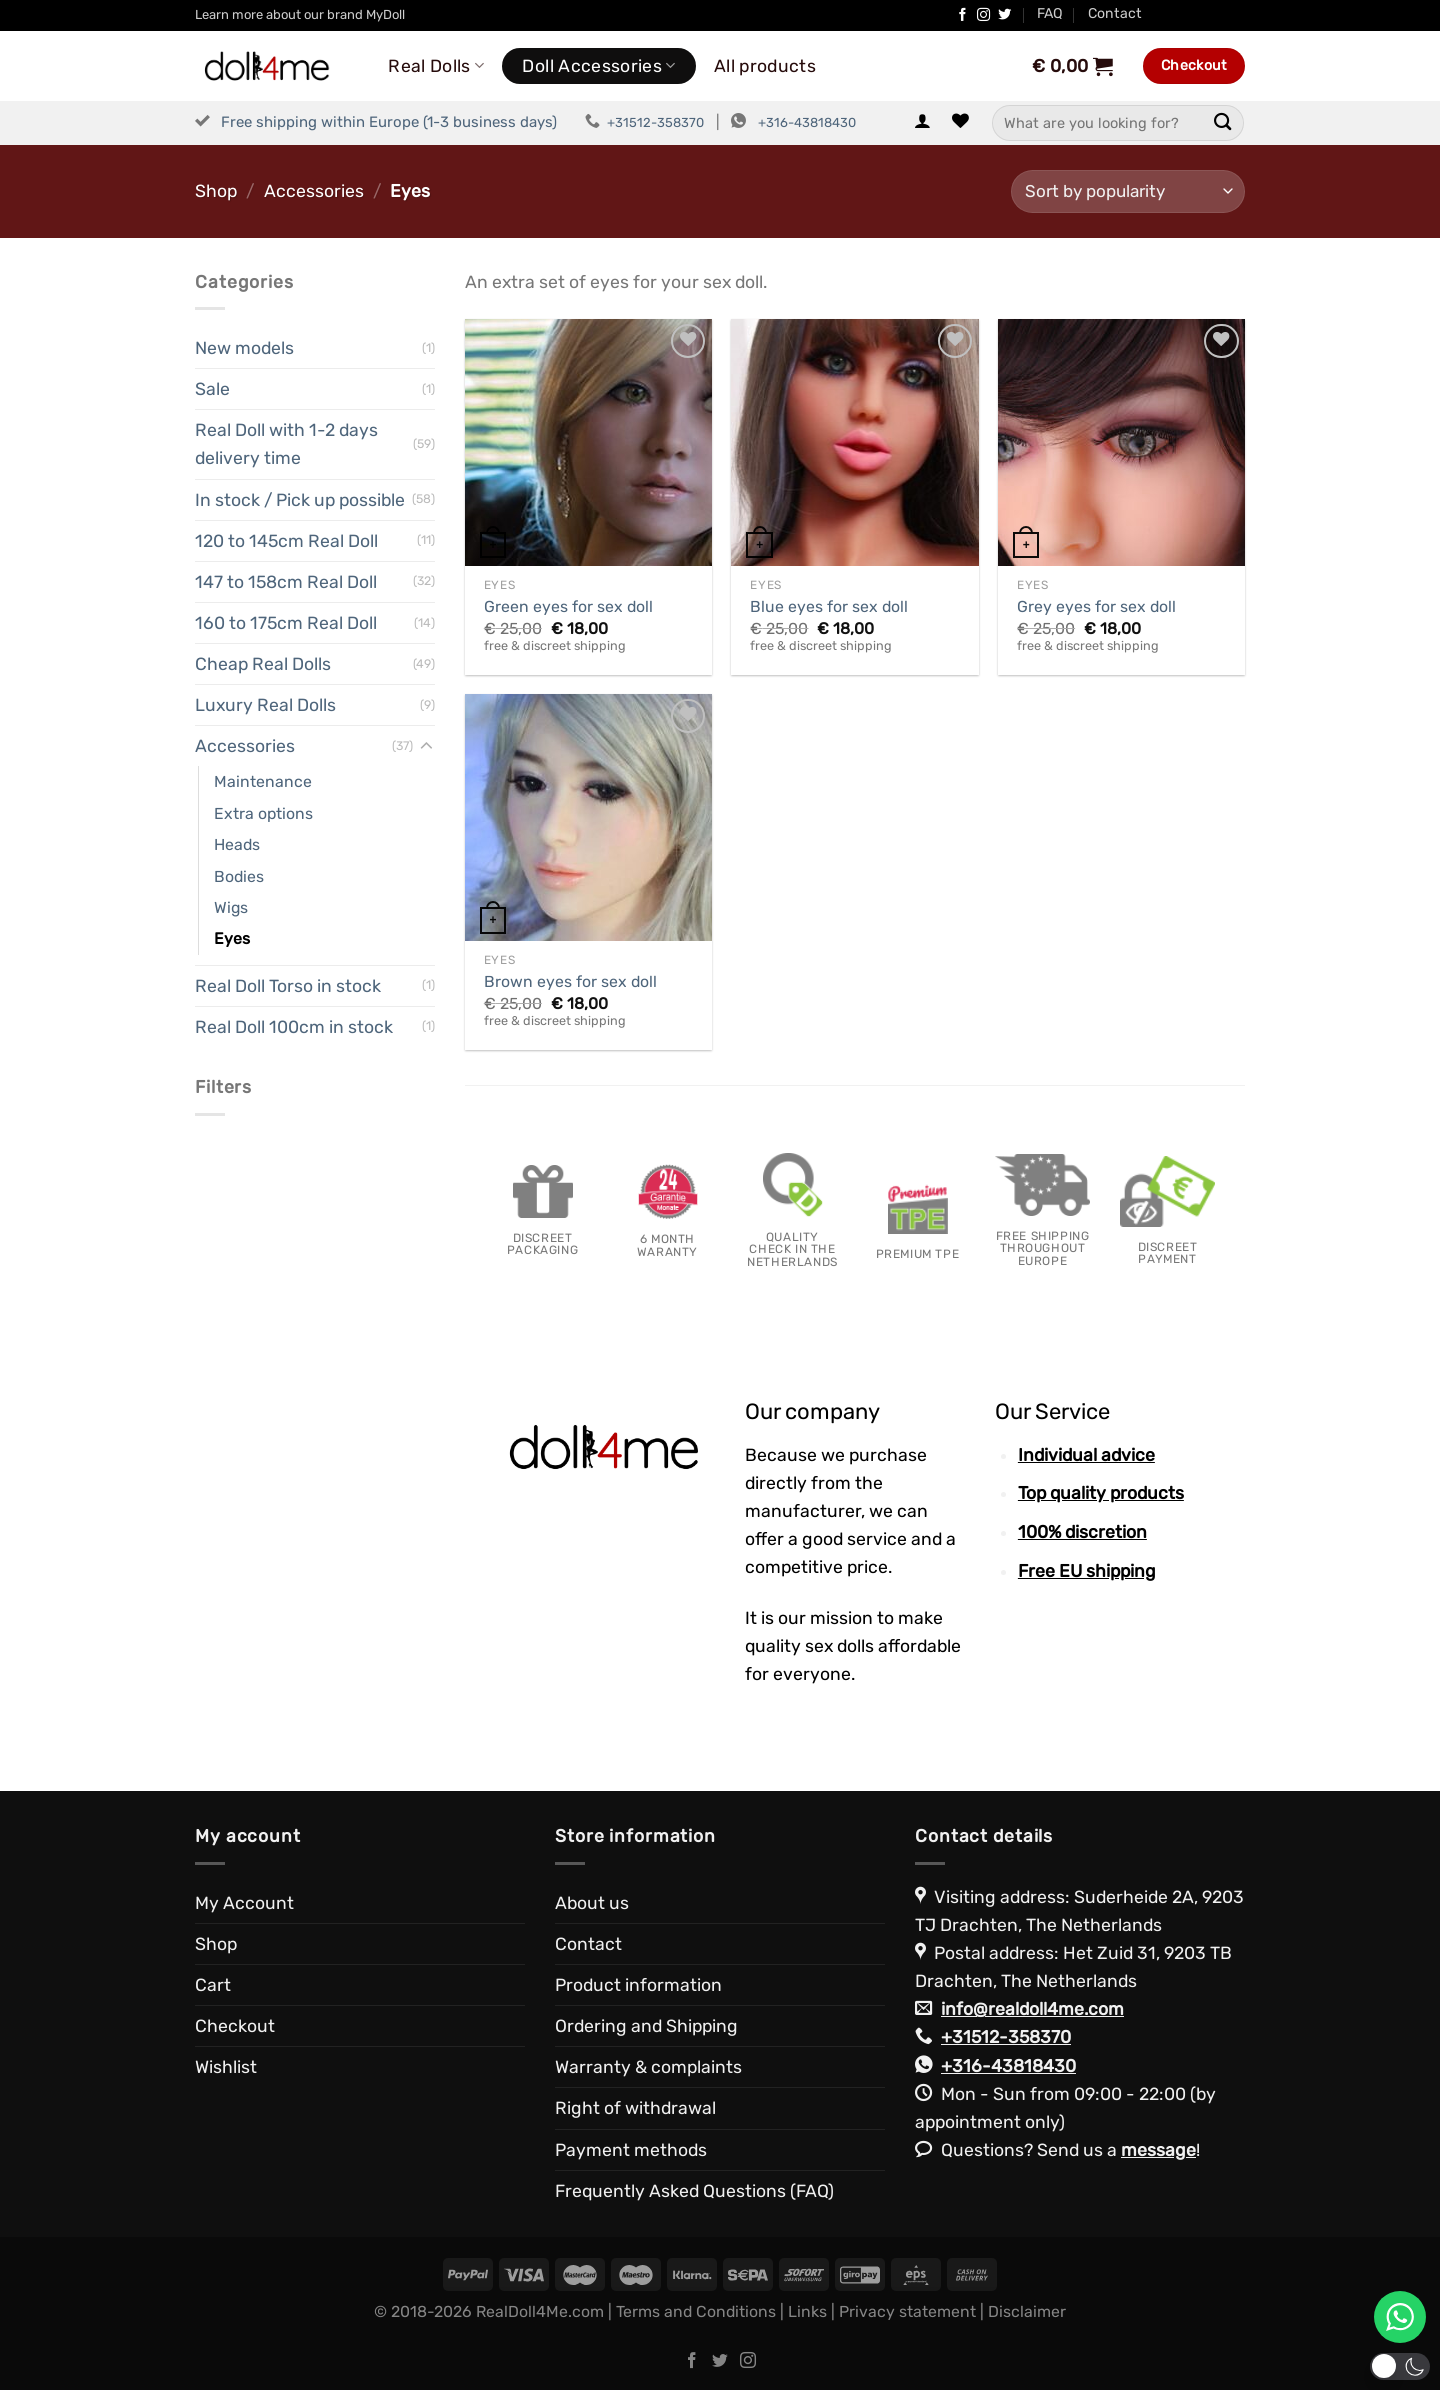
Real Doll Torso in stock (288, 986)
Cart (213, 1985)
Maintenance (263, 781)
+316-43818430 (807, 122)
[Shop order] (1128, 191)
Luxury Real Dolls (265, 705)
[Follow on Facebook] (962, 15)
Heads (237, 844)
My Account (244, 1903)
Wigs (231, 907)
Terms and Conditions (696, 2311)
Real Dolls (436, 66)
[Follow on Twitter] (1004, 15)
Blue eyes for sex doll (829, 606)
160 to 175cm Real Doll (286, 623)
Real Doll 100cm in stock (294, 1027)
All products (765, 66)
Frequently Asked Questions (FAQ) (694, 2191)
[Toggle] (426, 746)
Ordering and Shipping (646, 2026)
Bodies (239, 876)
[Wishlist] (960, 122)
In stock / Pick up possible (300, 500)
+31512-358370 (655, 122)
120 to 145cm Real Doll (286, 541)
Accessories (314, 191)
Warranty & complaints (648, 2067)
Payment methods (631, 2150)
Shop (216, 191)
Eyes (232, 938)
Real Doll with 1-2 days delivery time (286, 444)
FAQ (1050, 13)
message (1158, 2150)
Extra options (263, 813)
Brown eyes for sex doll (570, 981)
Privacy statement (907, 2311)
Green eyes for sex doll (568, 606)
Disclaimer (1027, 2311)
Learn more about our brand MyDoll (300, 14)
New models (244, 348)
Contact (1115, 13)
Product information (638, 1985)
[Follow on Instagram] (983, 15)
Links (807, 2311)
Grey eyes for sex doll (1096, 606)
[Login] (922, 122)
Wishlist (226, 2067)
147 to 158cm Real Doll (286, 582)
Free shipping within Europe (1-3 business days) (389, 122)
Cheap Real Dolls (263, 664)
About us (592, 1903)
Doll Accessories (598, 66)
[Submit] (1222, 122)
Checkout (235, 2026)
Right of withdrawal (635, 2108)
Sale (212, 389)
